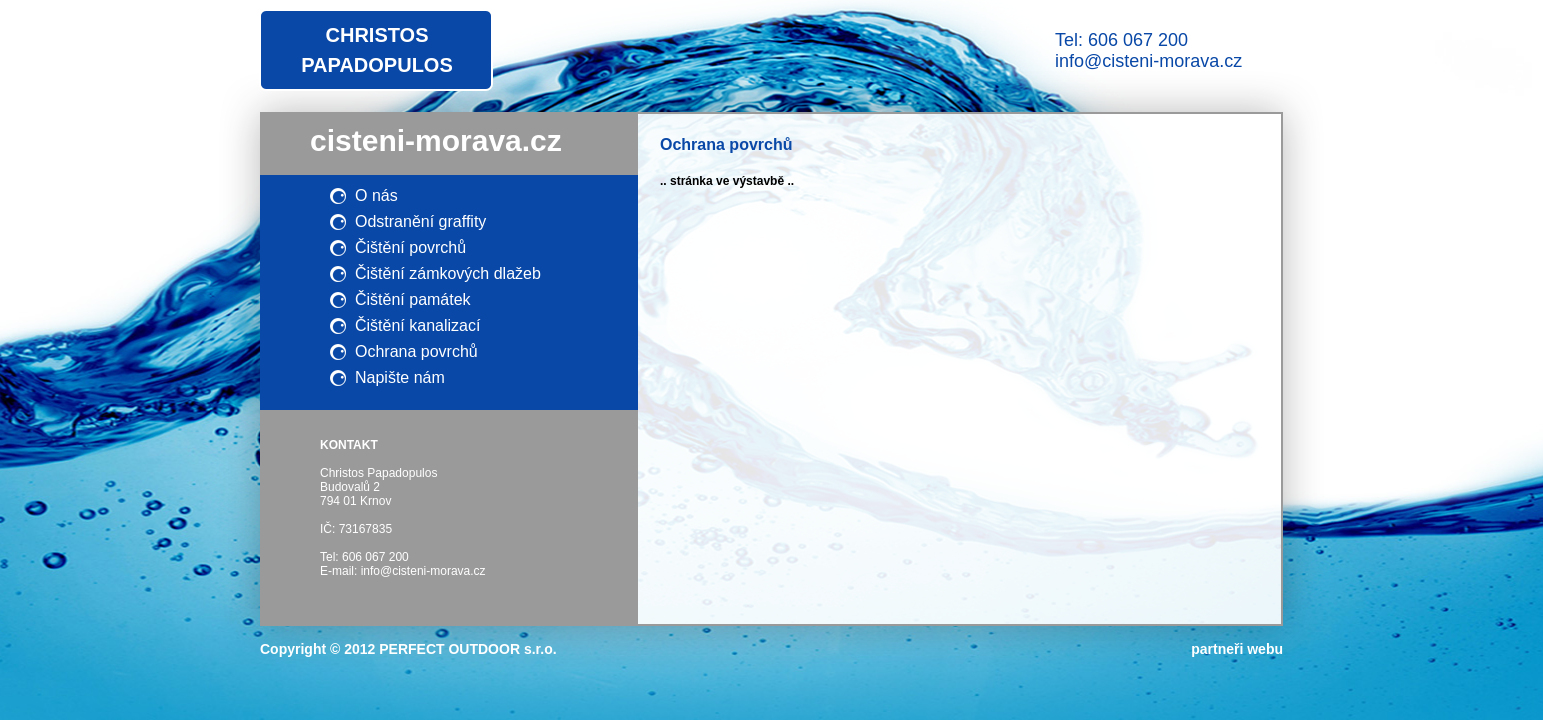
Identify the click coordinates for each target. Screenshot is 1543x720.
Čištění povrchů (410, 247)
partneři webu (1237, 649)
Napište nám (400, 377)
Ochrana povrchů (416, 351)
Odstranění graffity (420, 221)
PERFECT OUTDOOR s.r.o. (467, 649)
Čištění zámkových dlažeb (448, 273)
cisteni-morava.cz (436, 140)
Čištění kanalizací (417, 325)
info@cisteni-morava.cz (1148, 61)
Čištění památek (413, 299)
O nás (376, 195)
